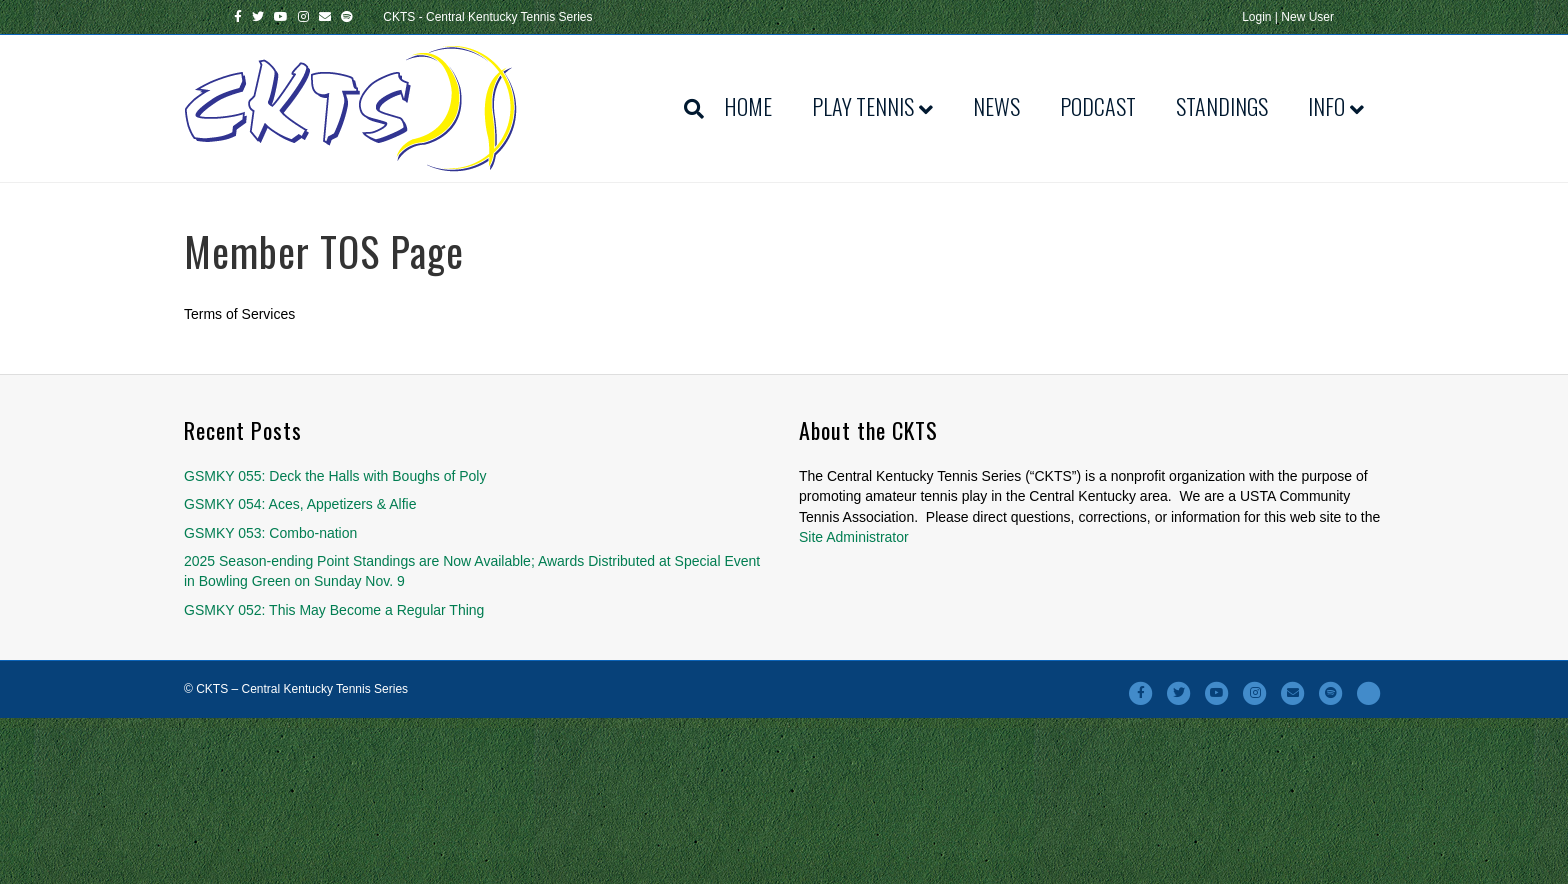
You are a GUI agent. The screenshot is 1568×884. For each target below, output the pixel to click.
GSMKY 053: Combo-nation (270, 533)
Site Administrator (854, 537)
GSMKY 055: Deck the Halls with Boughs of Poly (335, 476)
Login (1256, 17)
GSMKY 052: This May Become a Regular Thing (334, 610)
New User (1307, 17)
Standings (1222, 106)
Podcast (1098, 106)
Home (748, 106)
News (996, 106)
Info (1326, 106)
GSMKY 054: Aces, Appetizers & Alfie (300, 504)
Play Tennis (863, 106)
